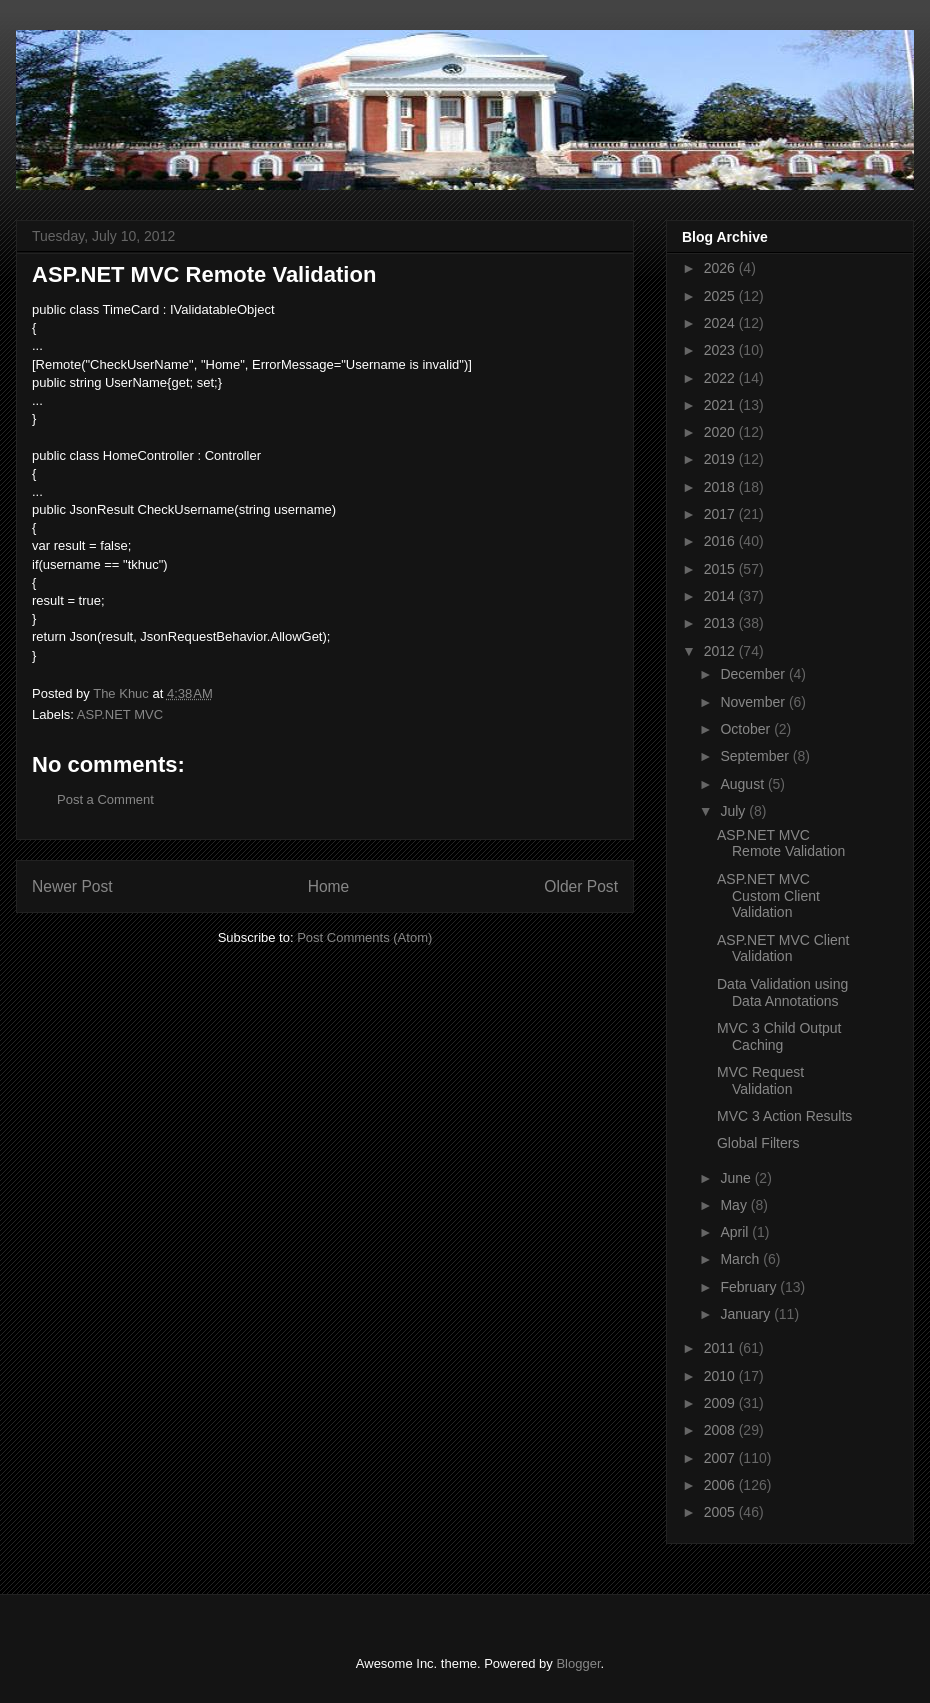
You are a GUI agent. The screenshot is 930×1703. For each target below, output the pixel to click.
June (737, 1178)
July (734, 811)
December (754, 674)
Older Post (581, 886)
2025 (721, 296)
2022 (721, 378)
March (741, 1259)
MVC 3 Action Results (784, 1116)
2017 (721, 514)
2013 (721, 623)
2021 (721, 405)
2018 (721, 487)
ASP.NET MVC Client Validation (783, 948)
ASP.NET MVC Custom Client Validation (768, 896)
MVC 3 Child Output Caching (779, 1036)
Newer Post (72, 886)
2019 (721, 459)
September (756, 756)
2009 (721, 1403)
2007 (721, 1458)
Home (329, 886)
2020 (721, 432)
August (743, 784)
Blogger (578, 1663)
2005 (721, 1512)
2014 (721, 596)
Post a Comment (105, 799)
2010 (721, 1376)
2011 (721, 1348)
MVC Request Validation (760, 1080)
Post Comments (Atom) (364, 937)
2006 (721, 1485)
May (735, 1205)
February (750, 1287)
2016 (721, 541)
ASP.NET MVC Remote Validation (781, 843)
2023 (721, 350)
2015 (721, 569)
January (747, 1314)
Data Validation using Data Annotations (782, 992)
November (754, 702)
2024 (721, 323)
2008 (721, 1430)
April (736, 1232)
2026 (721, 268)
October (747, 729)
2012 (721, 651)
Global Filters (758, 1143)
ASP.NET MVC (120, 714)
